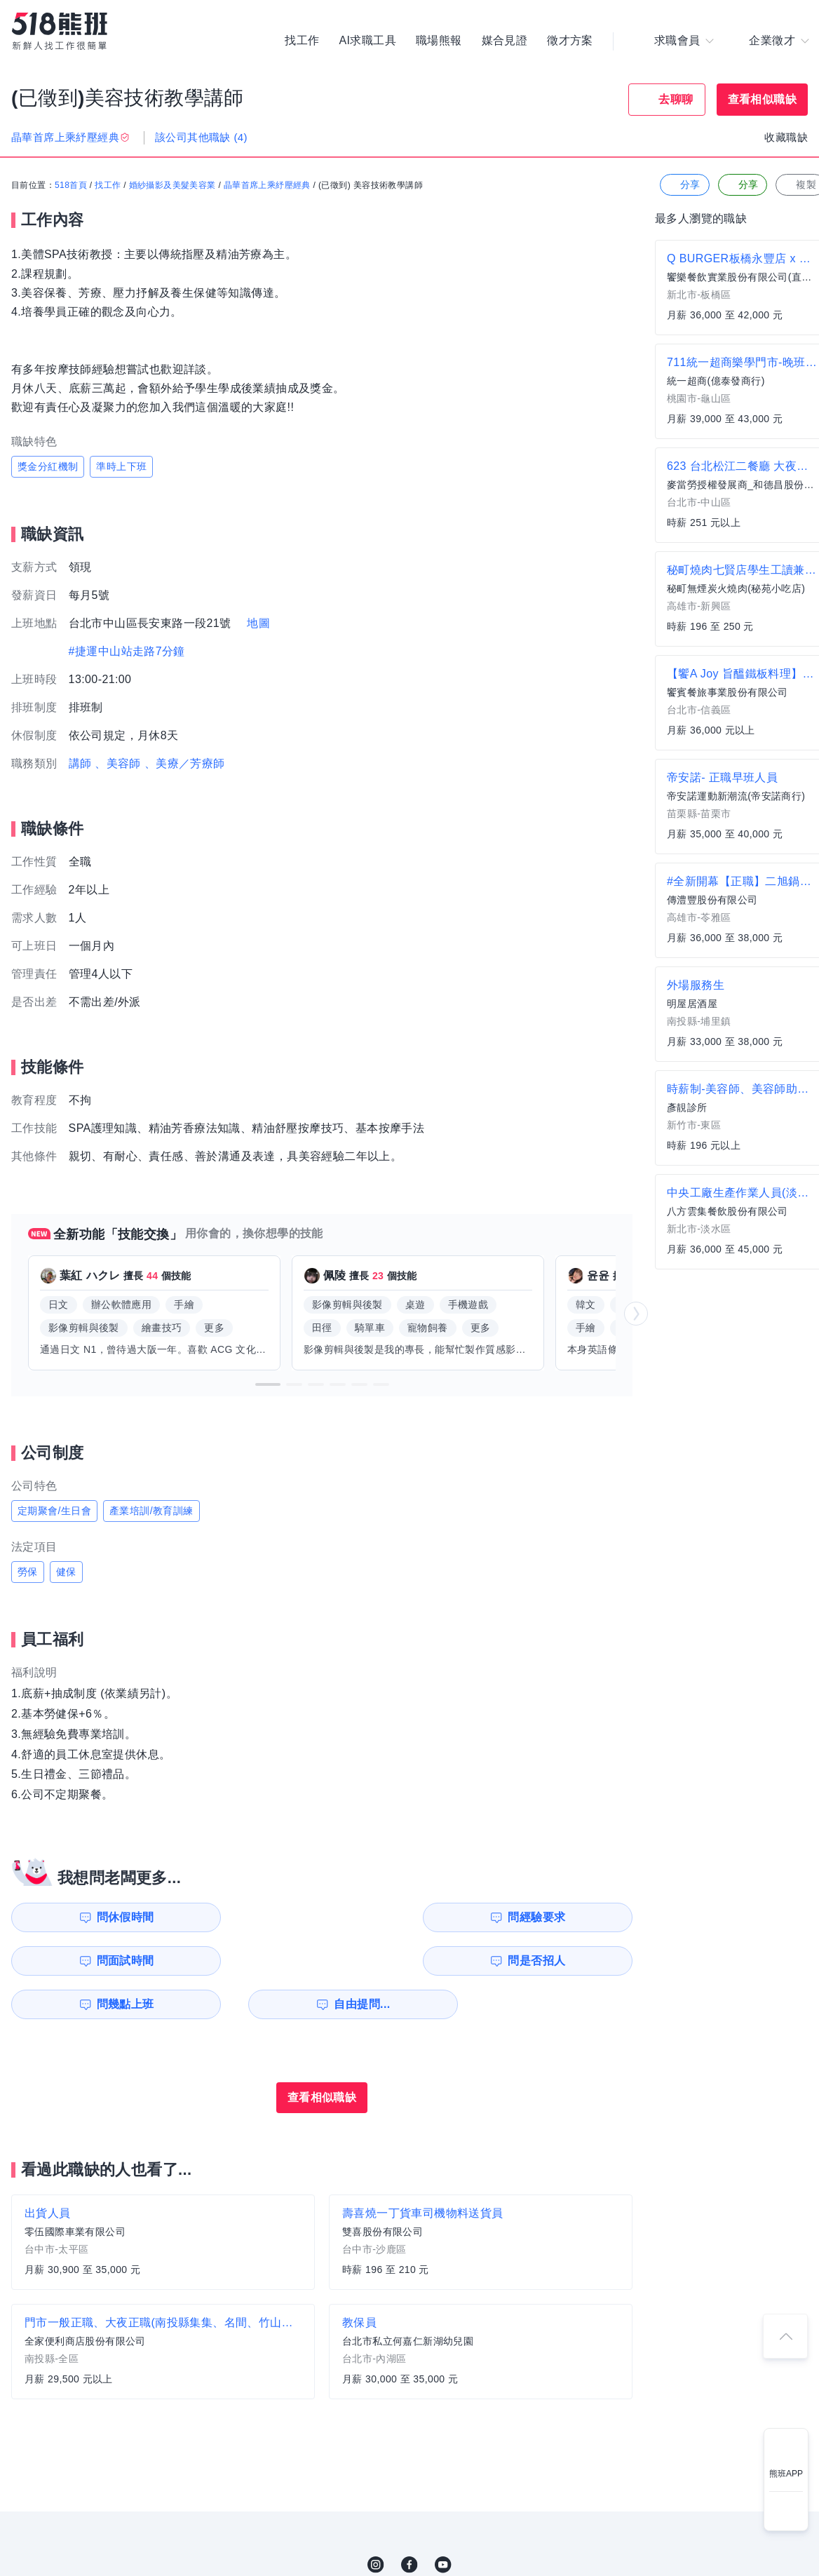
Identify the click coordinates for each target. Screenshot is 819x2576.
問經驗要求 (251, 1917)
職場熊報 (439, 42)
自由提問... (253, 1961)
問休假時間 (92, 1917)
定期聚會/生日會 (54, 1510)
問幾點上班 (92, 1961)
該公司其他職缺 (201, 137)
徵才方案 (570, 42)
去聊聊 (675, 99)
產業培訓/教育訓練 (151, 1510)
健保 (66, 1571)
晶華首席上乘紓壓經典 (267, 186)
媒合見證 (505, 42)
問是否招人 (570, 1917)
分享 (683, 185)
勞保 (28, 1571)
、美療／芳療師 (184, 763)
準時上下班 (121, 466)
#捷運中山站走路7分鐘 (127, 651)
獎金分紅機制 (48, 466)
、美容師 (118, 763)
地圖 (258, 623)
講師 (80, 763)
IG (375, 2521)
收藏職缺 (786, 137)
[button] (267, 1384)
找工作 (302, 42)
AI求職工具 (367, 42)
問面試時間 (411, 1917)
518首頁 (71, 186)
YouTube (443, 2521)
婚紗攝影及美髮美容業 (172, 186)
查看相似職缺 (762, 99)
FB (409, 2521)
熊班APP (786, 2474)
